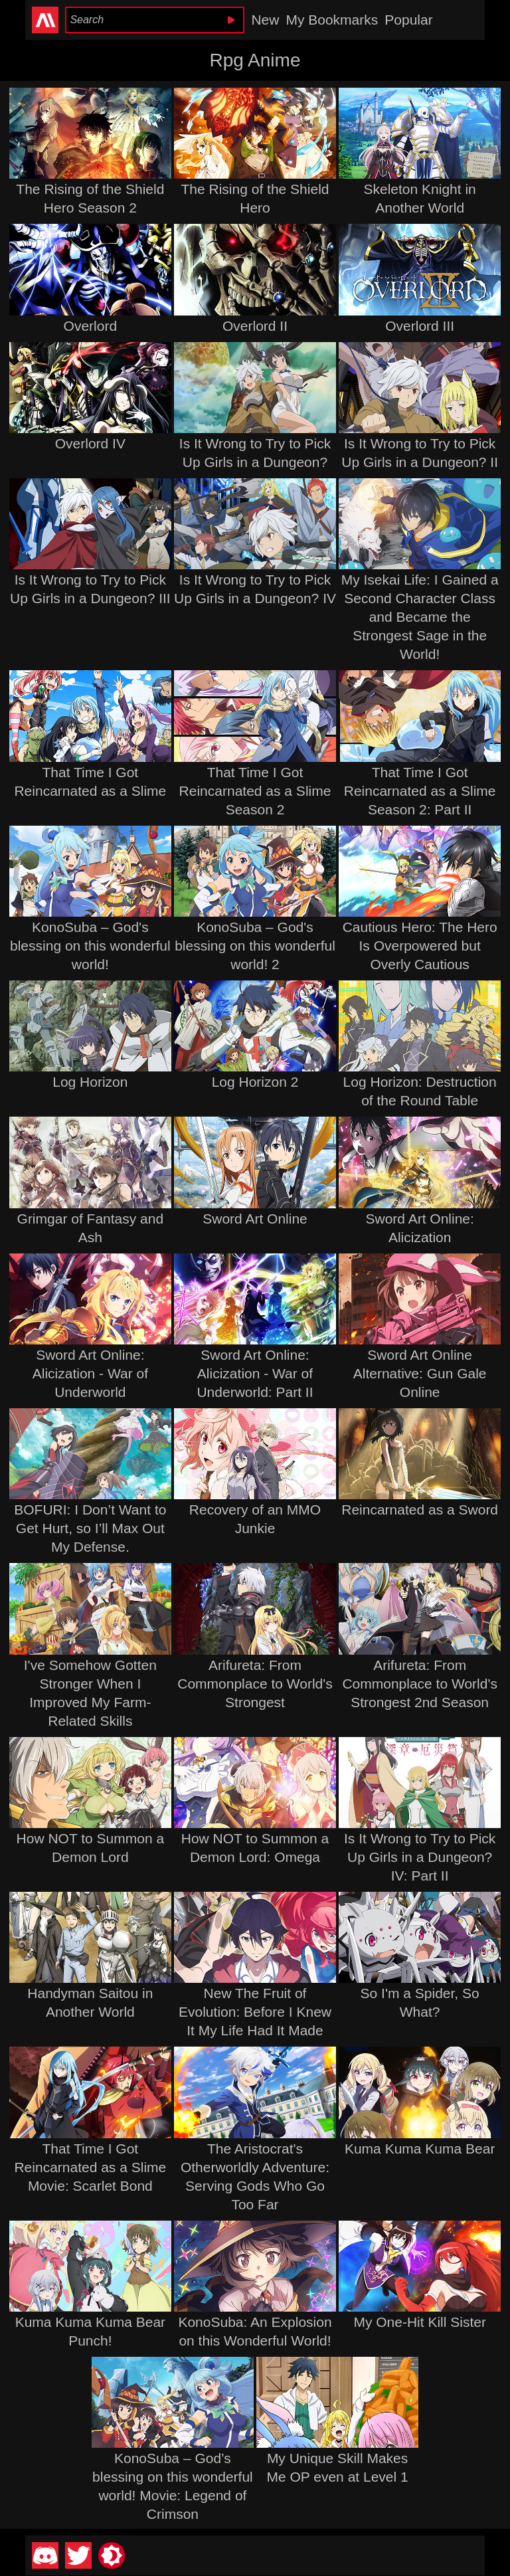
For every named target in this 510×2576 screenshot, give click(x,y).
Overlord (91, 325)
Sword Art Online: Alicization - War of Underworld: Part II (255, 1373)
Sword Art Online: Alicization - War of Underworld (90, 1373)
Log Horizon (90, 1081)
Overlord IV (90, 443)
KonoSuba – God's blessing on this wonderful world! (90, 945)
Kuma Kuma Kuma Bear (420, 2148)
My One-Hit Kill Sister (419, 2322)
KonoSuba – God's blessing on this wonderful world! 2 (255, 945)
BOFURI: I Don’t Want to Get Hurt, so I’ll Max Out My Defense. (90, 1528)
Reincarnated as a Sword (419, 1509)
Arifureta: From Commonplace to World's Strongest (255, 1683)
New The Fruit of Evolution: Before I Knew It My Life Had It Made (255, 2011)
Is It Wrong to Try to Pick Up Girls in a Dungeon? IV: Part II (419, 1857)
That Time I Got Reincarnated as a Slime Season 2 (255, 791)
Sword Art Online (255, 1218)
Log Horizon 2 (255, 1081)
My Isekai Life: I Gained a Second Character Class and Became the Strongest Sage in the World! (420, 617)
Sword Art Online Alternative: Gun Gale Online (420, 1373)
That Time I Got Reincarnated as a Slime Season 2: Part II (420, 791)
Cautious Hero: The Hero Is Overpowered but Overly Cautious (420, 945)
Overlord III (419, 325)
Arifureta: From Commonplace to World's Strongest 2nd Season (419, 1683)
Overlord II (255, 325)
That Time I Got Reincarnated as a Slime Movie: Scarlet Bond (90, 2167)
